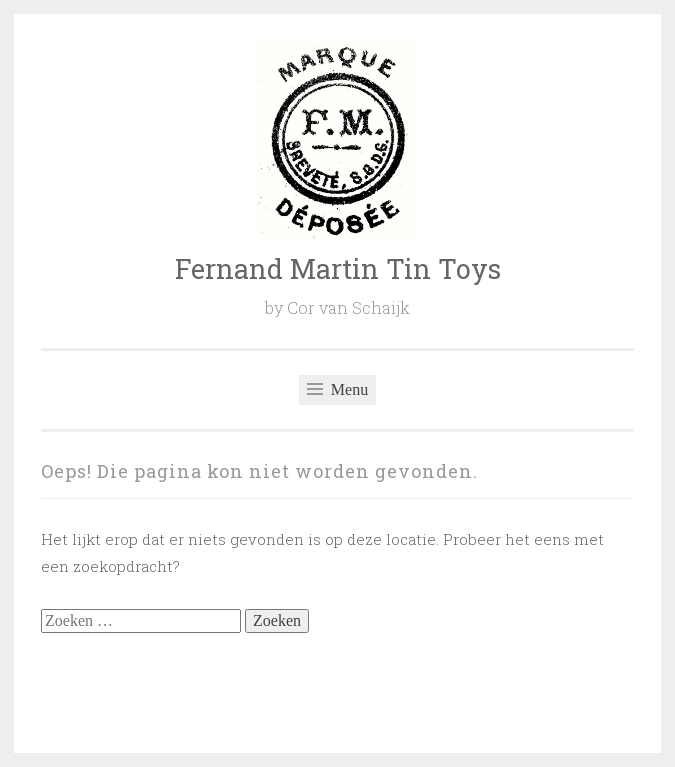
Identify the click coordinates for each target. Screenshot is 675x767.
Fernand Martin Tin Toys (338, 268)
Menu (337, 389)
